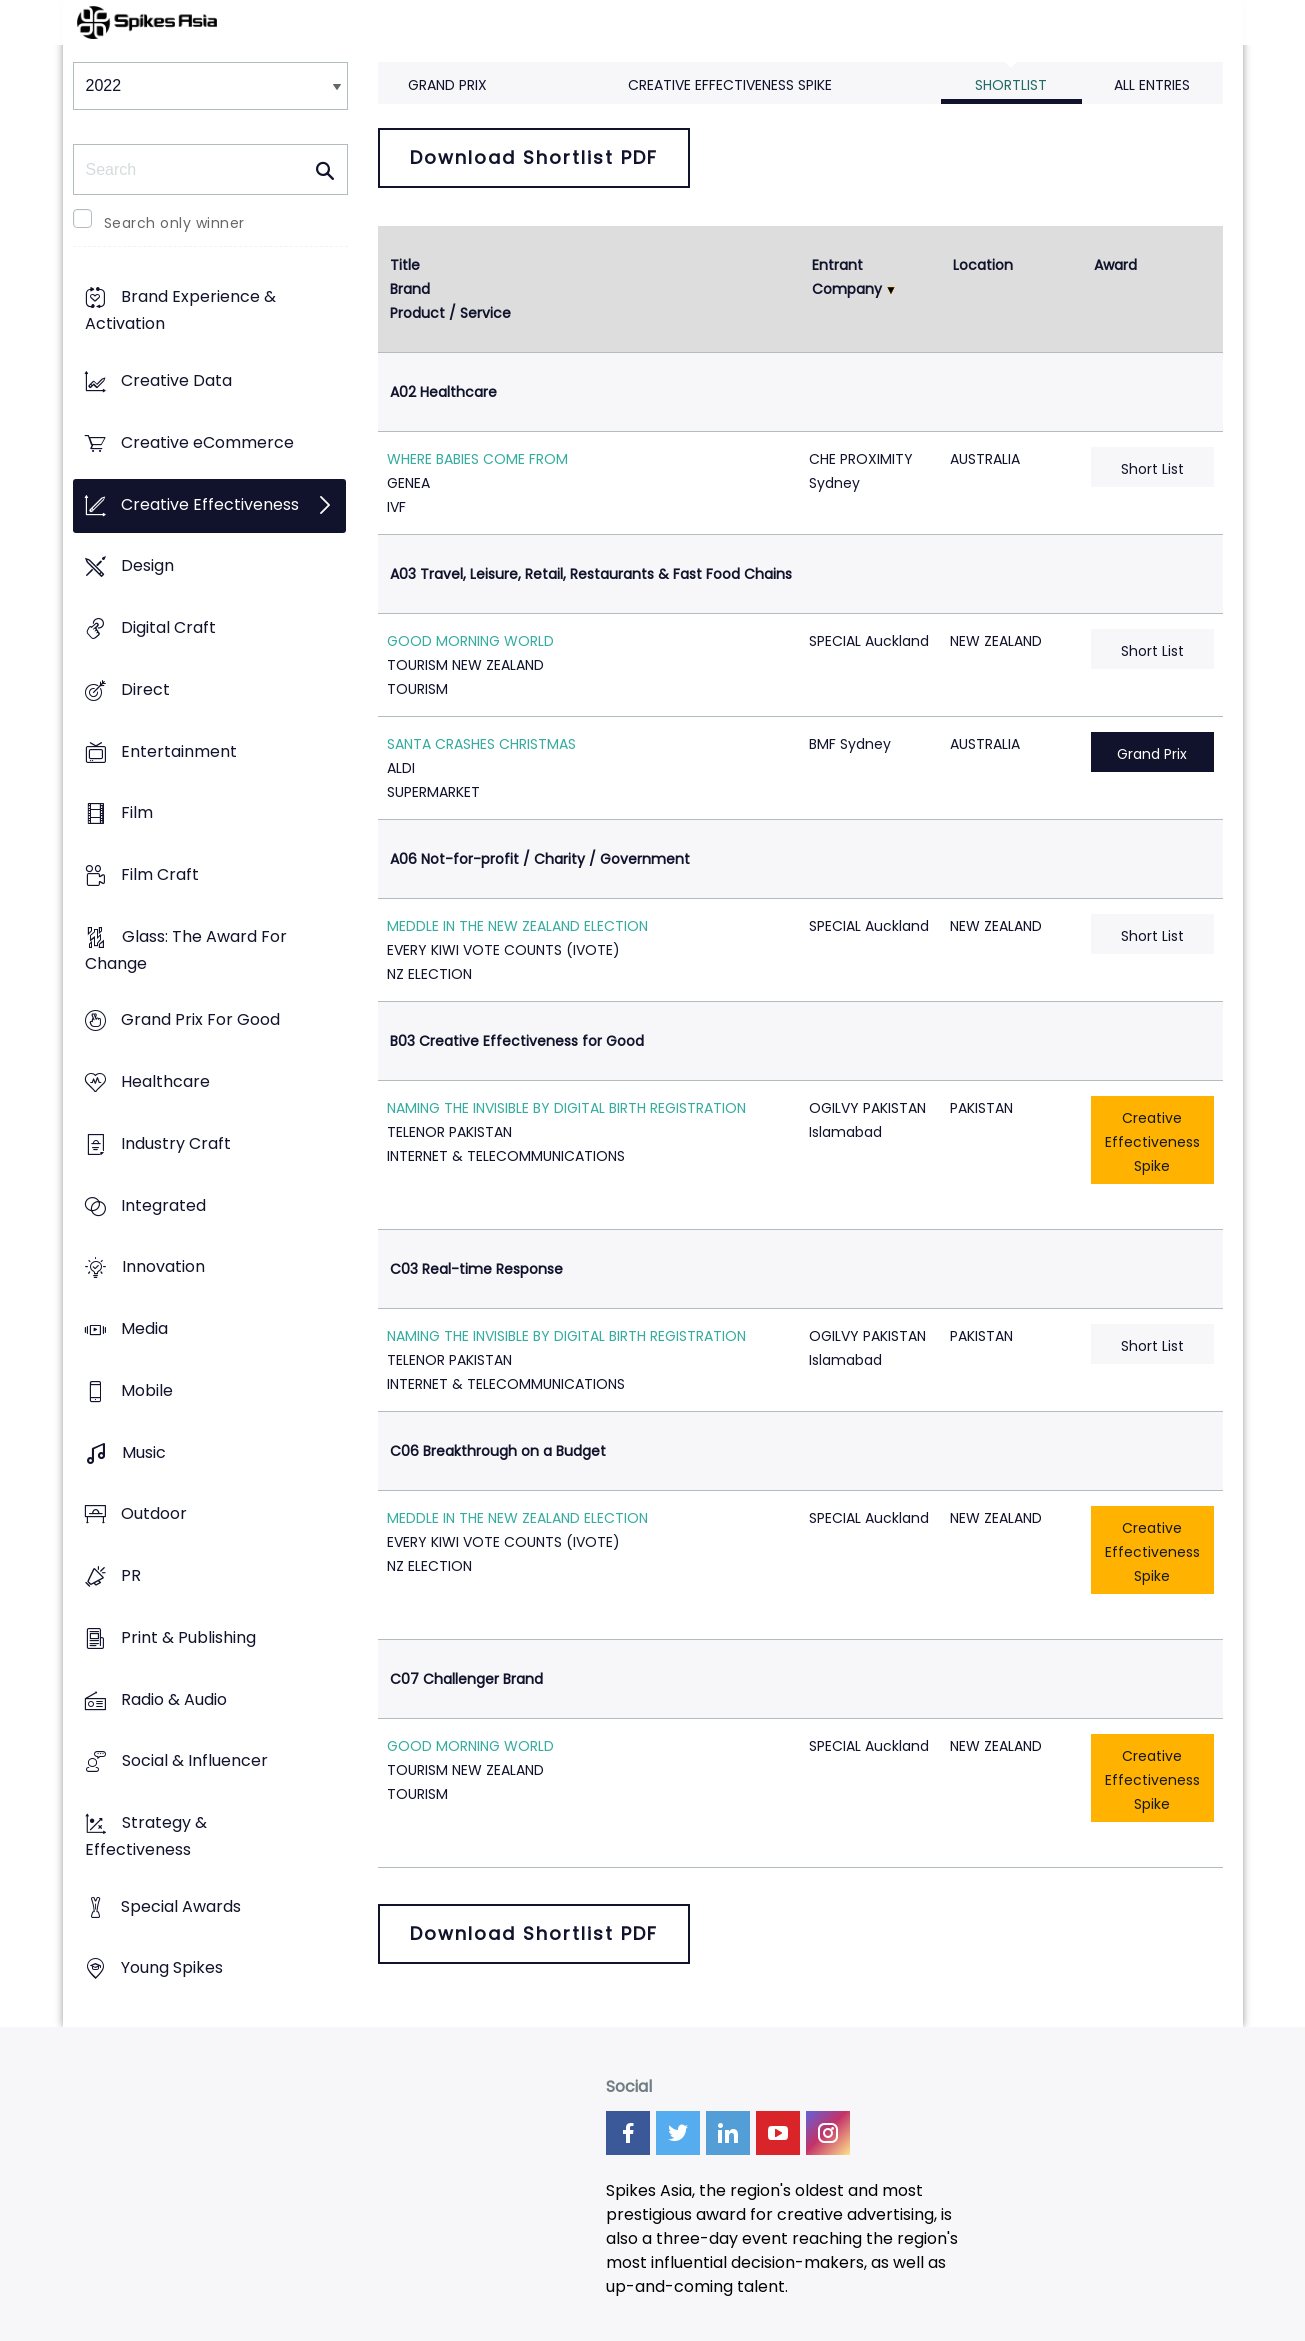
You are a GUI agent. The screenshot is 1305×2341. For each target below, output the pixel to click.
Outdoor (154, 1514)
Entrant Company (847, 277)
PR (131, 1575)
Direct (145, 689)
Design (147, 566)
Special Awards (181, 1906)
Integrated (163, 1205)
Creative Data (176, 381)
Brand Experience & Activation (180, 311)
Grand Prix (447, 85)
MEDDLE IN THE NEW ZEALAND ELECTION (517, 926)
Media (144, 1329)
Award (1115, 265)
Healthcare (165, 1082)
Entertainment (179, 751)
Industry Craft (176, 1143)
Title (405, 265)
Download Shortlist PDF (534, 157)
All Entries (1152, 85)
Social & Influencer (195, 1761)
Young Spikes (172, 1968)
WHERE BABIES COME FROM (477, 459)
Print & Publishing (188, 1637)
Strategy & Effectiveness (146, 1836)
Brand (410, 289)
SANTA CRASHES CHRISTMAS (481, 744)
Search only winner (174, 223)
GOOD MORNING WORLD (470, 641)
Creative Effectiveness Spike (730, 85)
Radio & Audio (174, 1699)
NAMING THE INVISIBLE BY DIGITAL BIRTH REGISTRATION (566, 1108)
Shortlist (1011, 85)
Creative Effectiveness (210, 504)
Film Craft (160, 874)
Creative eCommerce (207, 442)
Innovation (163, 1267)
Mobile (147, 1390)
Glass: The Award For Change (186, 950)
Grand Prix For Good (200, 1020)
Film (137, 813)
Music (144, 1452)
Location (983, 265)
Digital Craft (168, 627)
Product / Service (450, 313)
